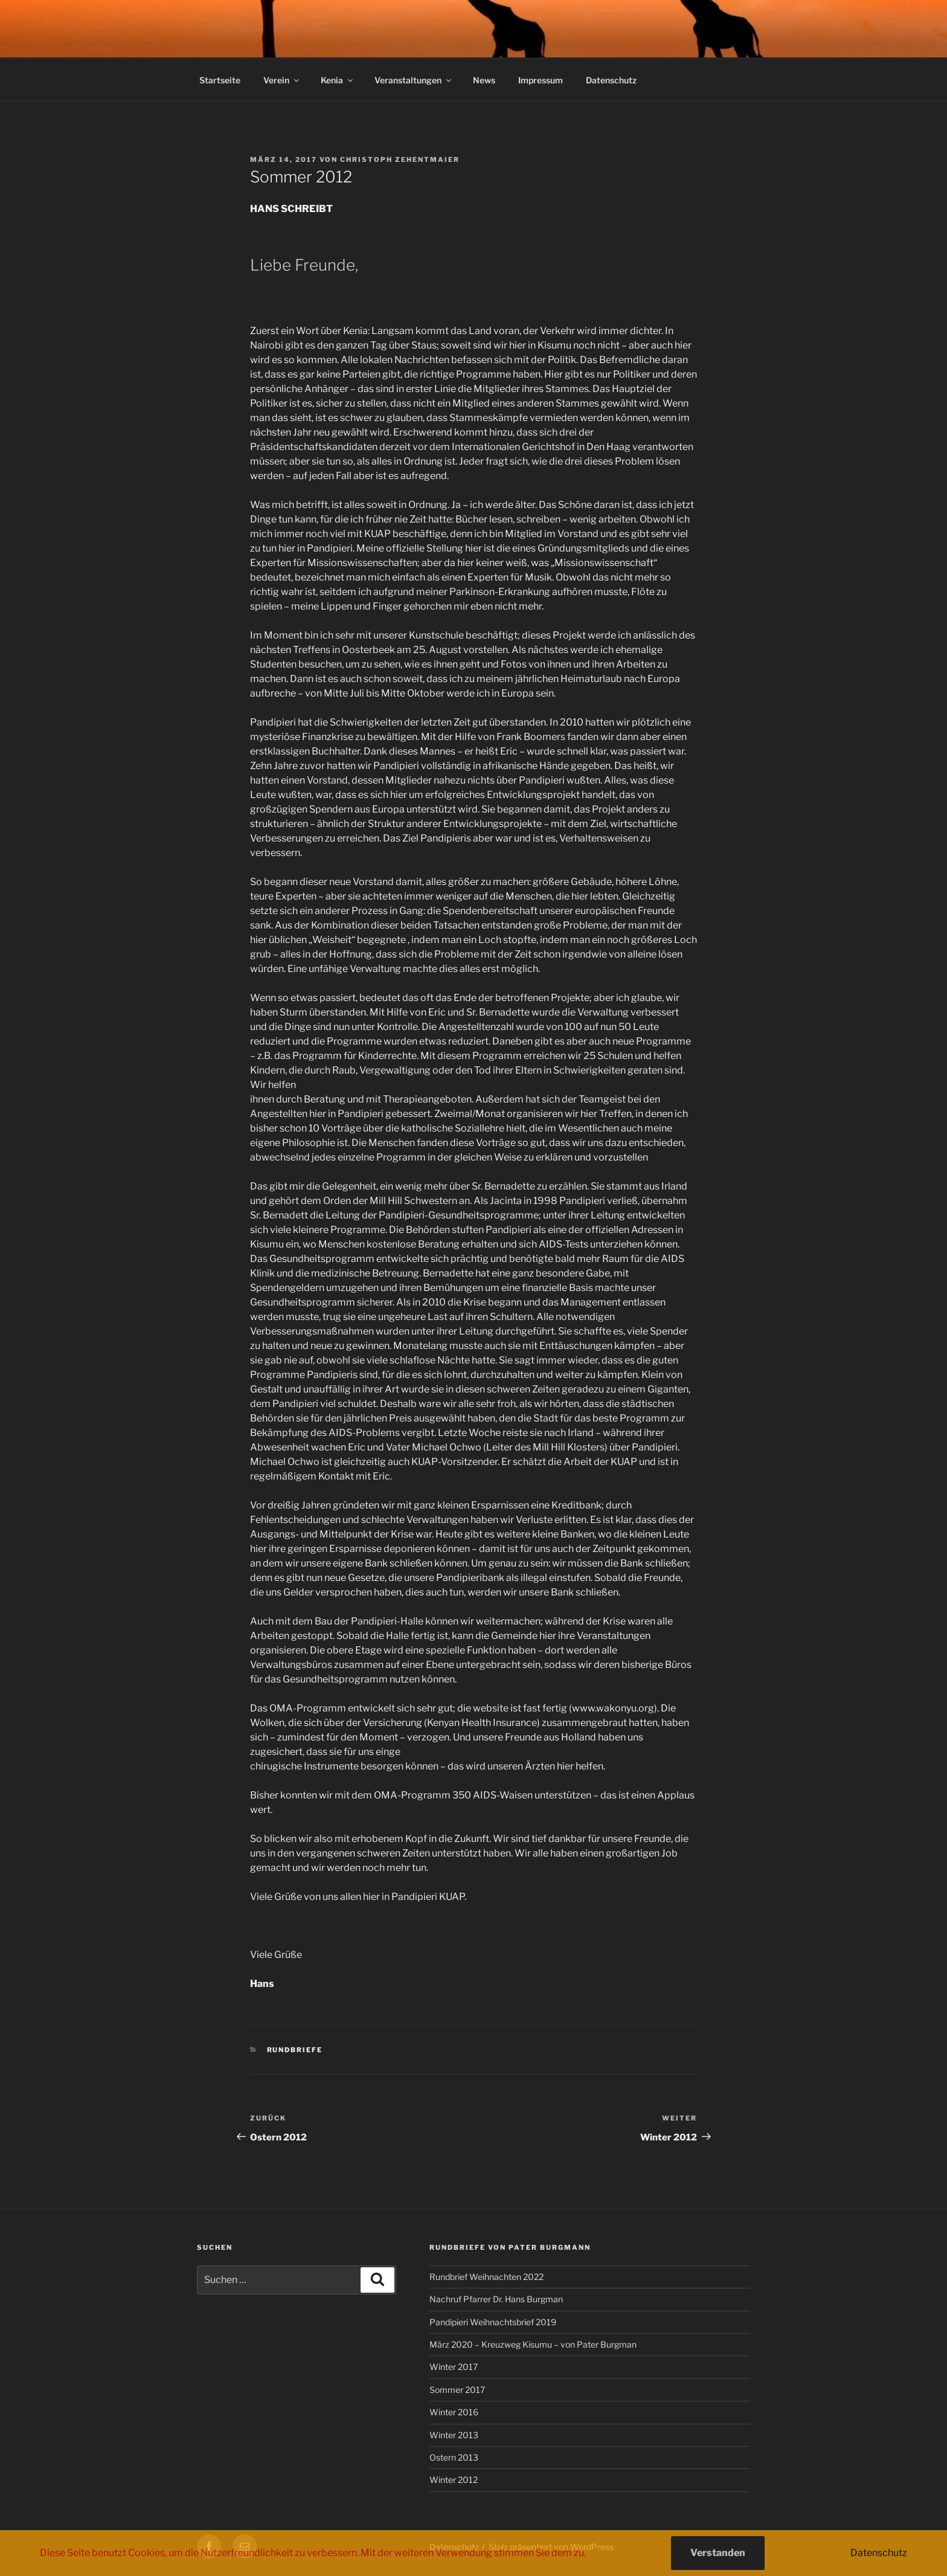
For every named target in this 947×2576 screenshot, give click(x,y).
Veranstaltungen (413, 80)
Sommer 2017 (457, 2389)
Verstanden (717, 2552)
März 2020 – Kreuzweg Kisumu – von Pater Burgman (533, 2344)
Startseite (219, 80)
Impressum (540, 80)
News (484, 80)
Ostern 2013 (453, 2457)
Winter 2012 (453, 2480)
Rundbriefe (295, 2050)
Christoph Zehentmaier (400, 159)
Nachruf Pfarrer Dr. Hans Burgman (496, 2299)
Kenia (338, 80)
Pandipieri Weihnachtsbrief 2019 (492, 2322)
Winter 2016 (453, 2412)
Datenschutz (611, 80)
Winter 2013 (453, 2435)
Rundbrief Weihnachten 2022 (486, 2277)
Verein (282, 80)
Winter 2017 (453, 2367)
